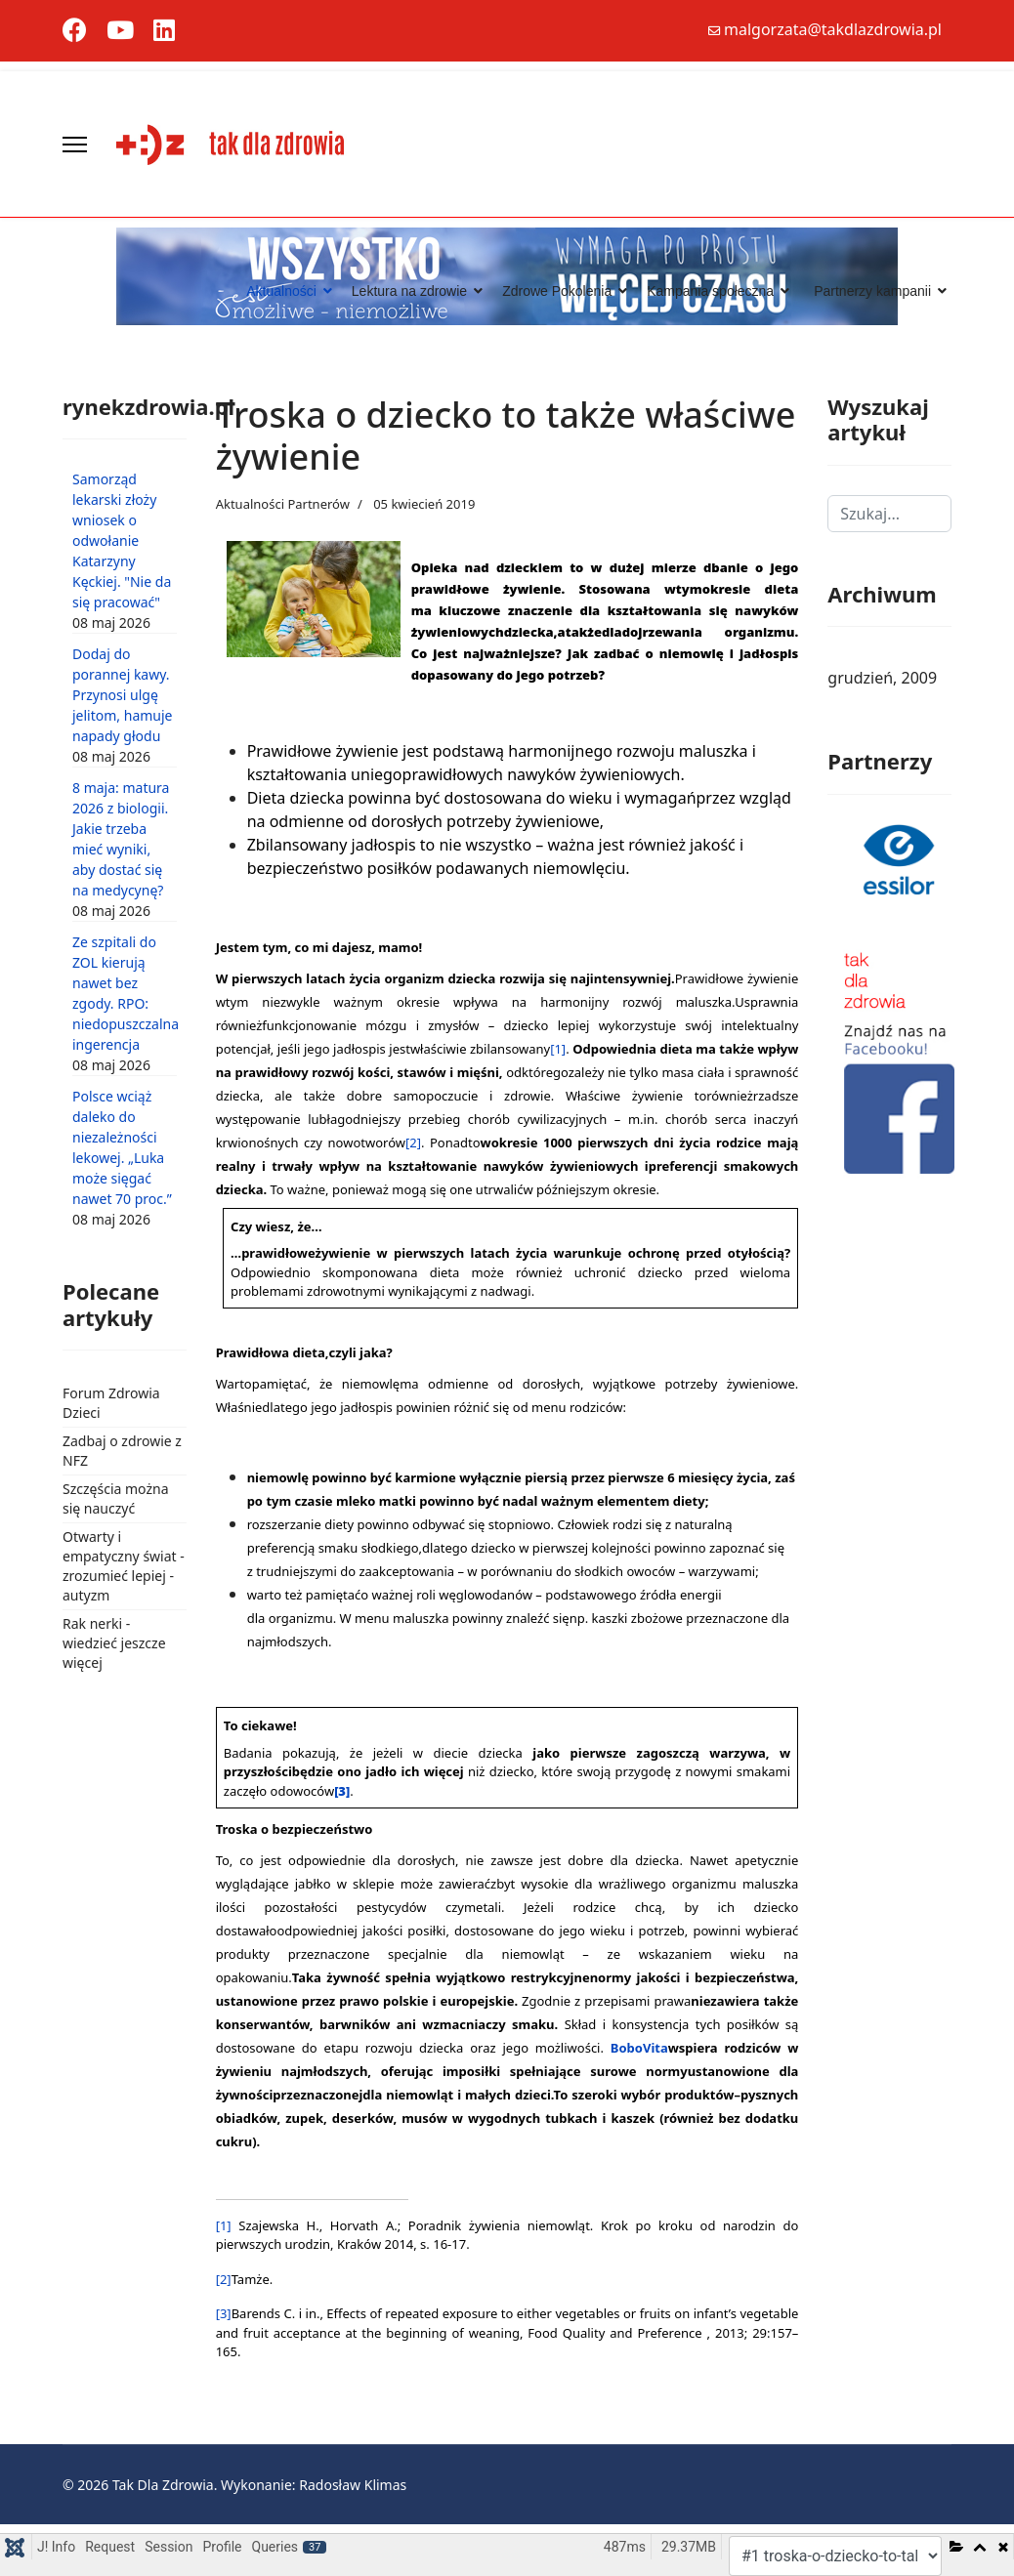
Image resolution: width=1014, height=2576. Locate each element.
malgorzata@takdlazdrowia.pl (833, 29)
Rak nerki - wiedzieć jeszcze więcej (114, 1643)
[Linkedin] (164, 33)
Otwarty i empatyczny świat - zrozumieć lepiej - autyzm (124, 1565)
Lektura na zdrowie (409, 291)
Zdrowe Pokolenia (557, 291)
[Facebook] (75, 33)
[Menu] (75, 144)
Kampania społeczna (710, 291)
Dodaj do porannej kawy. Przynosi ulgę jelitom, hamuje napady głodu (122, 694)
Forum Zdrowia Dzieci (111, 1403)
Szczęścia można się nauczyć (116, 1498)
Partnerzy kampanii (872, 291)
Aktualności (281, 291)
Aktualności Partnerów (283, 504)
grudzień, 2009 (882, 677)
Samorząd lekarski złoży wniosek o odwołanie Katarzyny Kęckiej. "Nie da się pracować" (121, 540)
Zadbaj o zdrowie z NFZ (122, 1451)
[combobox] (889, 513)
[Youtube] (120, 33)
